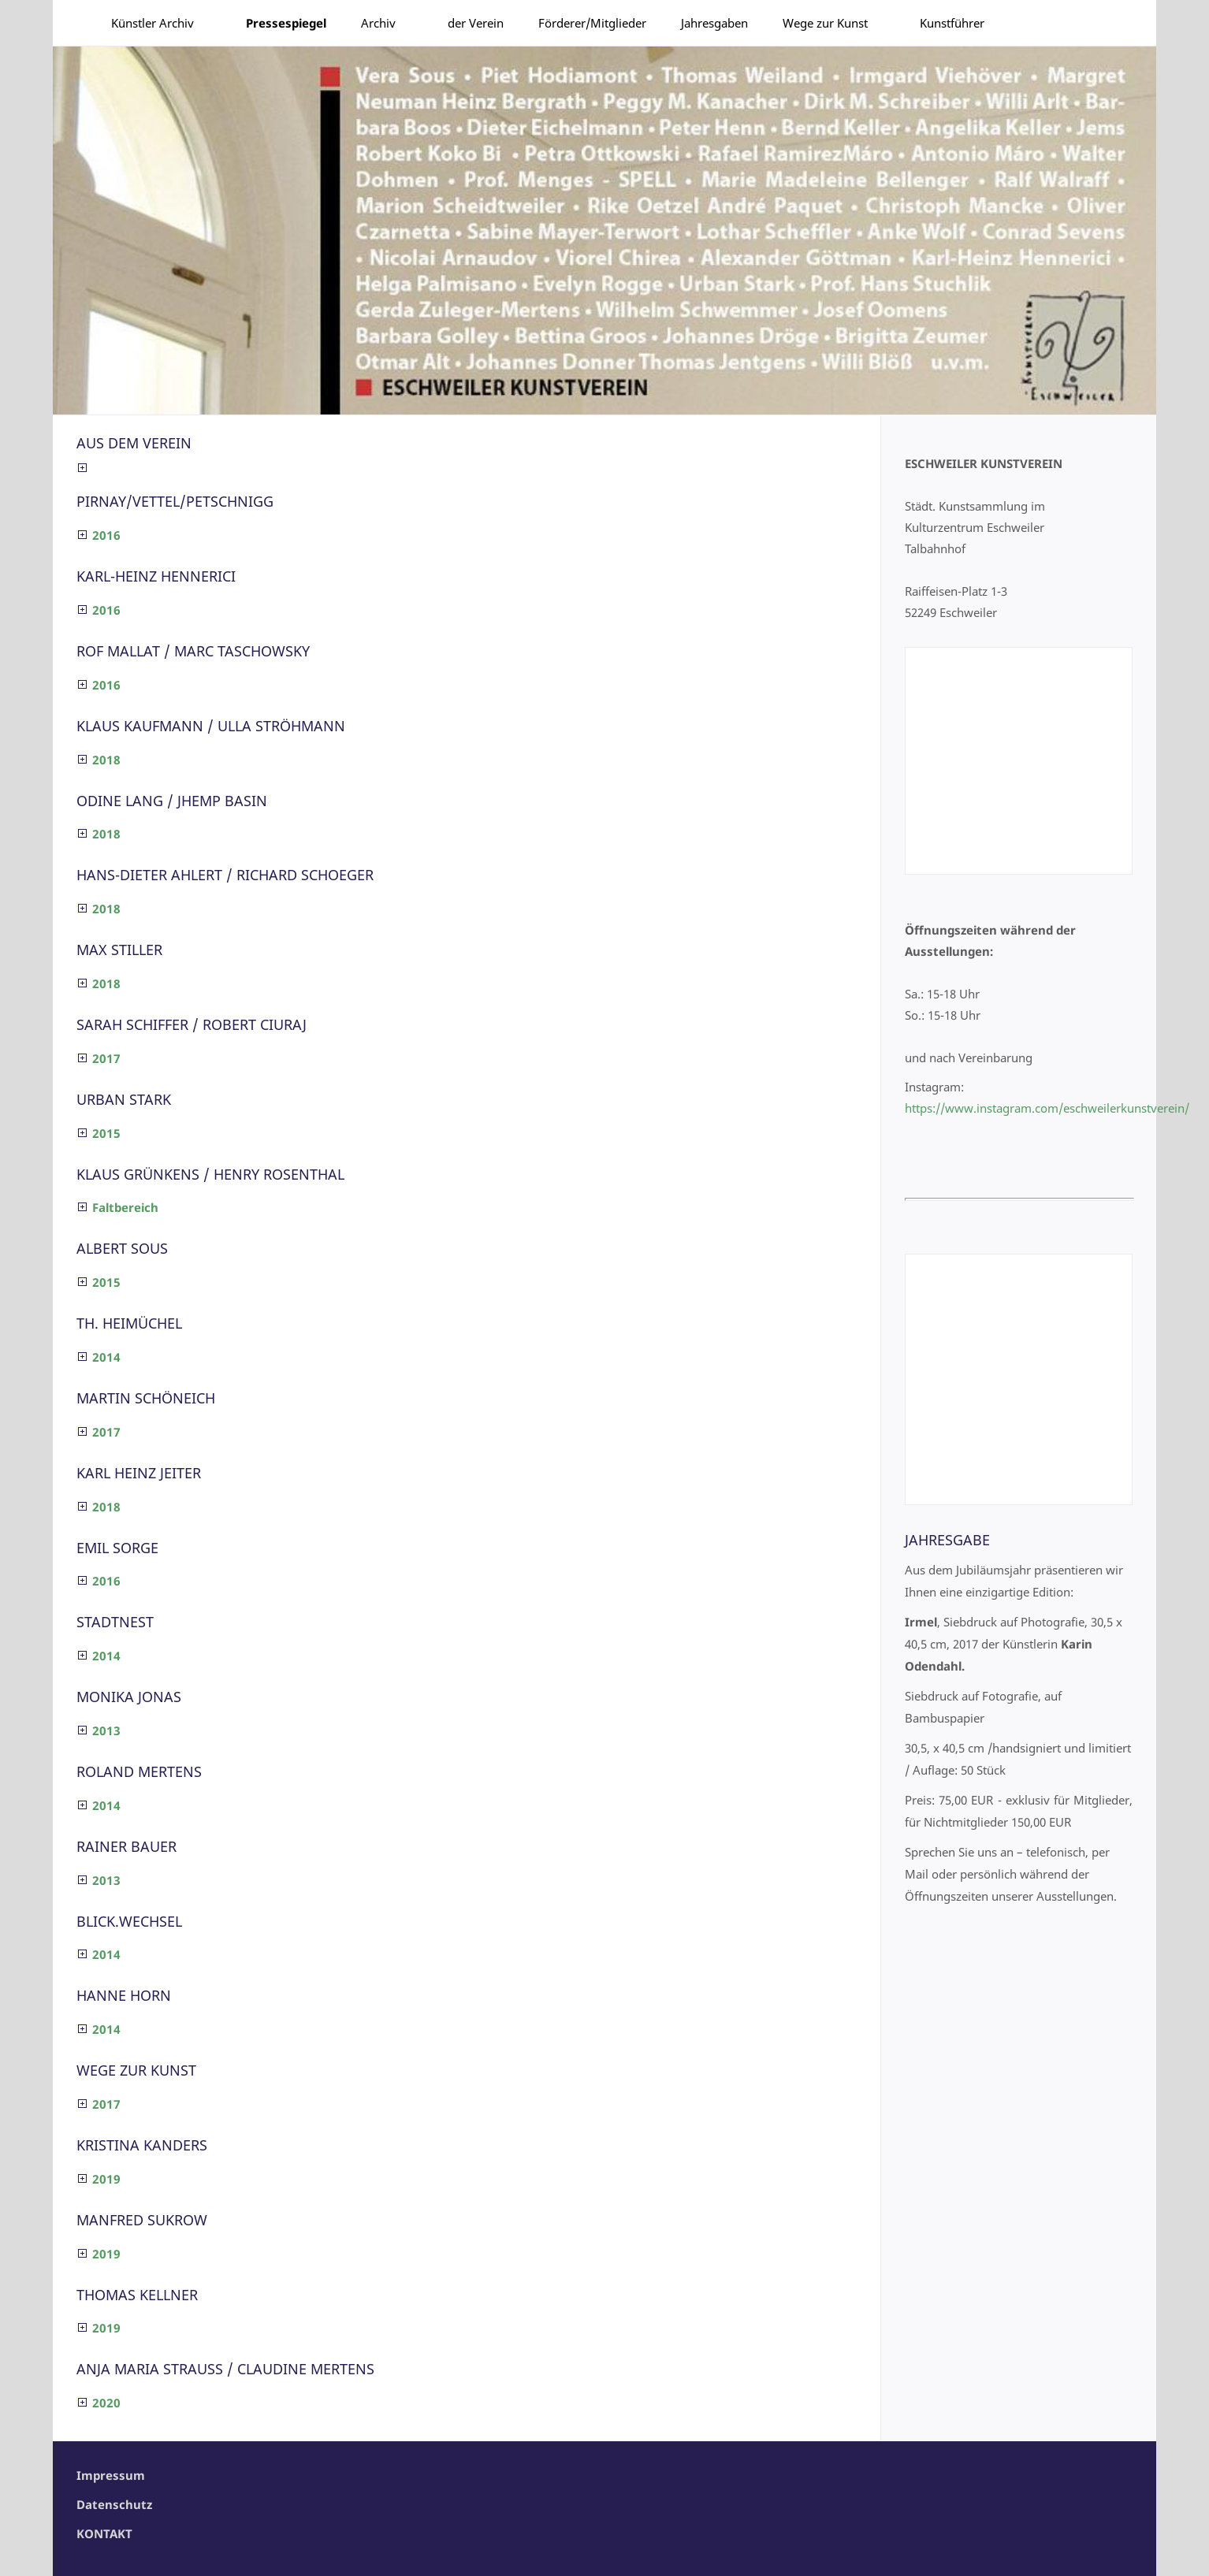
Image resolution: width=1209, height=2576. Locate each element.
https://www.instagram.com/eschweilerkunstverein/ (1047, 1108)
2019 (106, 2179)
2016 (106, 535)
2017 (106, 1058)
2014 (106, 1357)
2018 (106, 760)
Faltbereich (125, 1207)
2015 (106, 1133)
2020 (106, 2403)
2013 (106, 1730)
